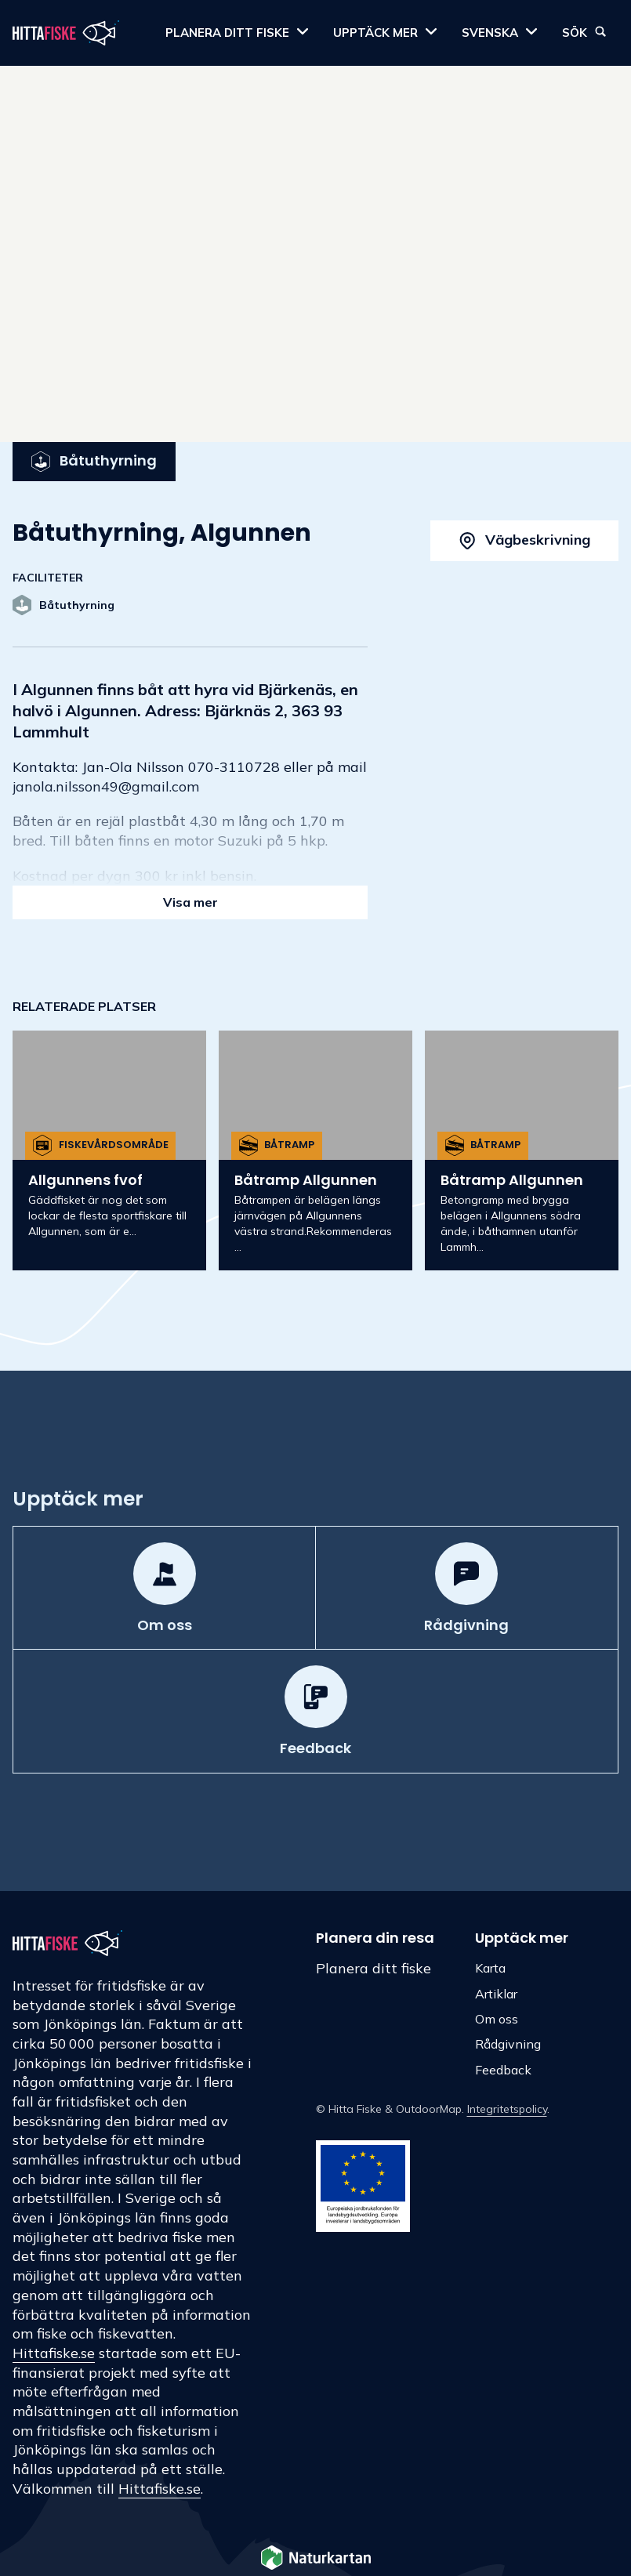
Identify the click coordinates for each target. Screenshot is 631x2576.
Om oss (496, 2019)
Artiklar (496, 1994)
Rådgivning (508, 2044)
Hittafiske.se (54, 2353)
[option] (109, 1150)
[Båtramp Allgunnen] (315, 1150)
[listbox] (315, 1154)
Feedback (503, 2070)
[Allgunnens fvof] (109, 1150)
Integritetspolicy (507, 2109)
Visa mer (190, 902)
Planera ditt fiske (373, 1968)
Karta (490, 1968)
